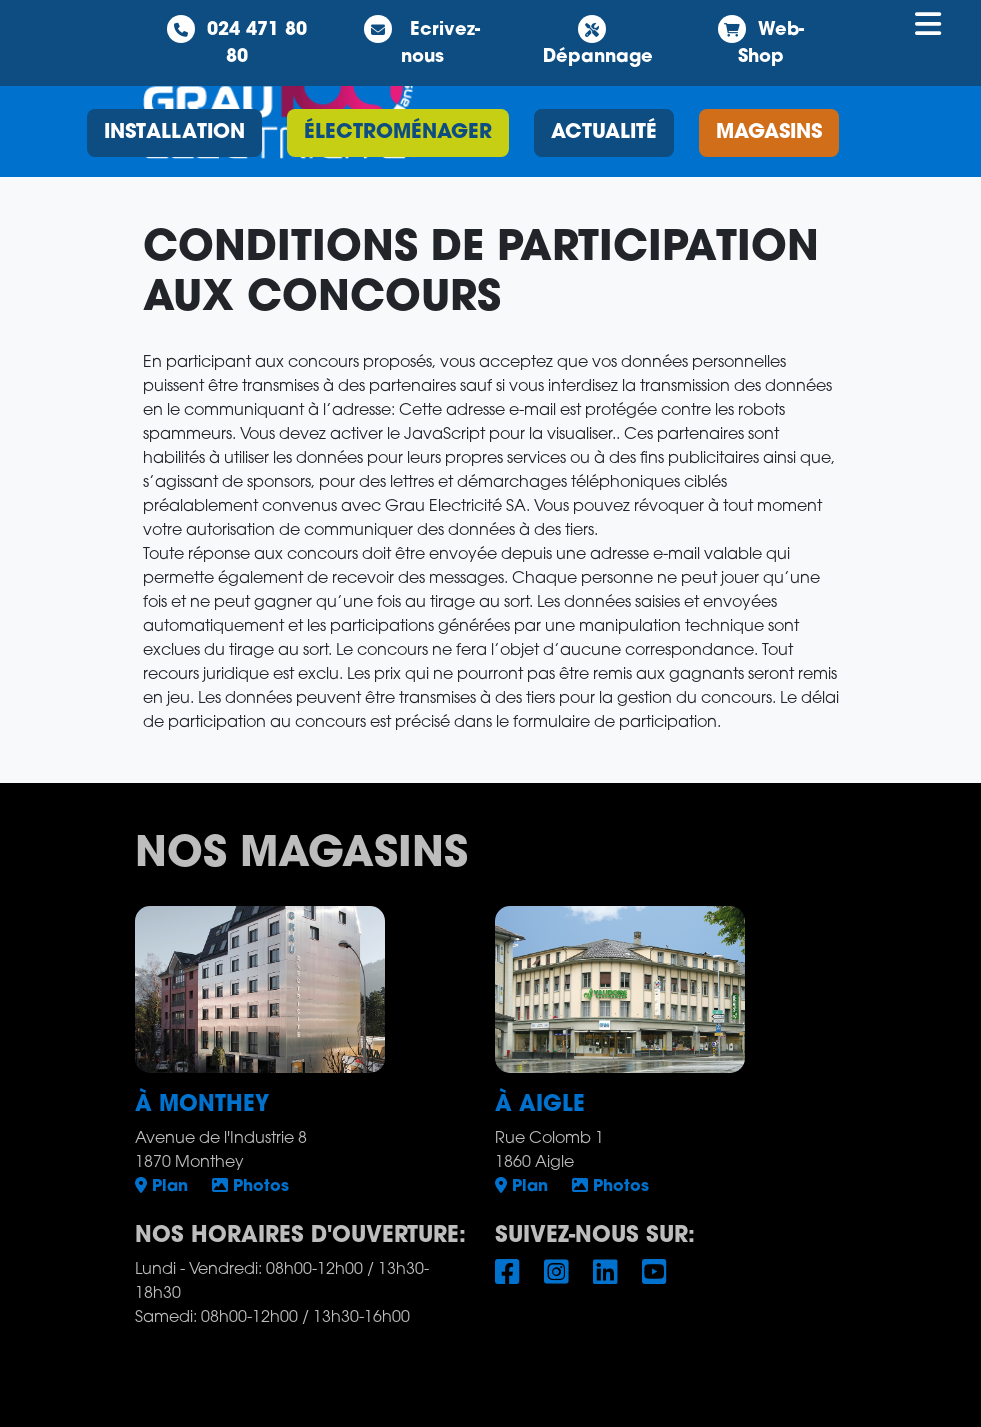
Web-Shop (761, 41)
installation (174, 133)
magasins (769, 133)
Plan (161, 1187)
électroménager (398, 133)
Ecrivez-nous (422, 41)
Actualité (604, 133)
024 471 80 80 (237, 41)
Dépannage (598, 41)
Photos (250, 1187)
